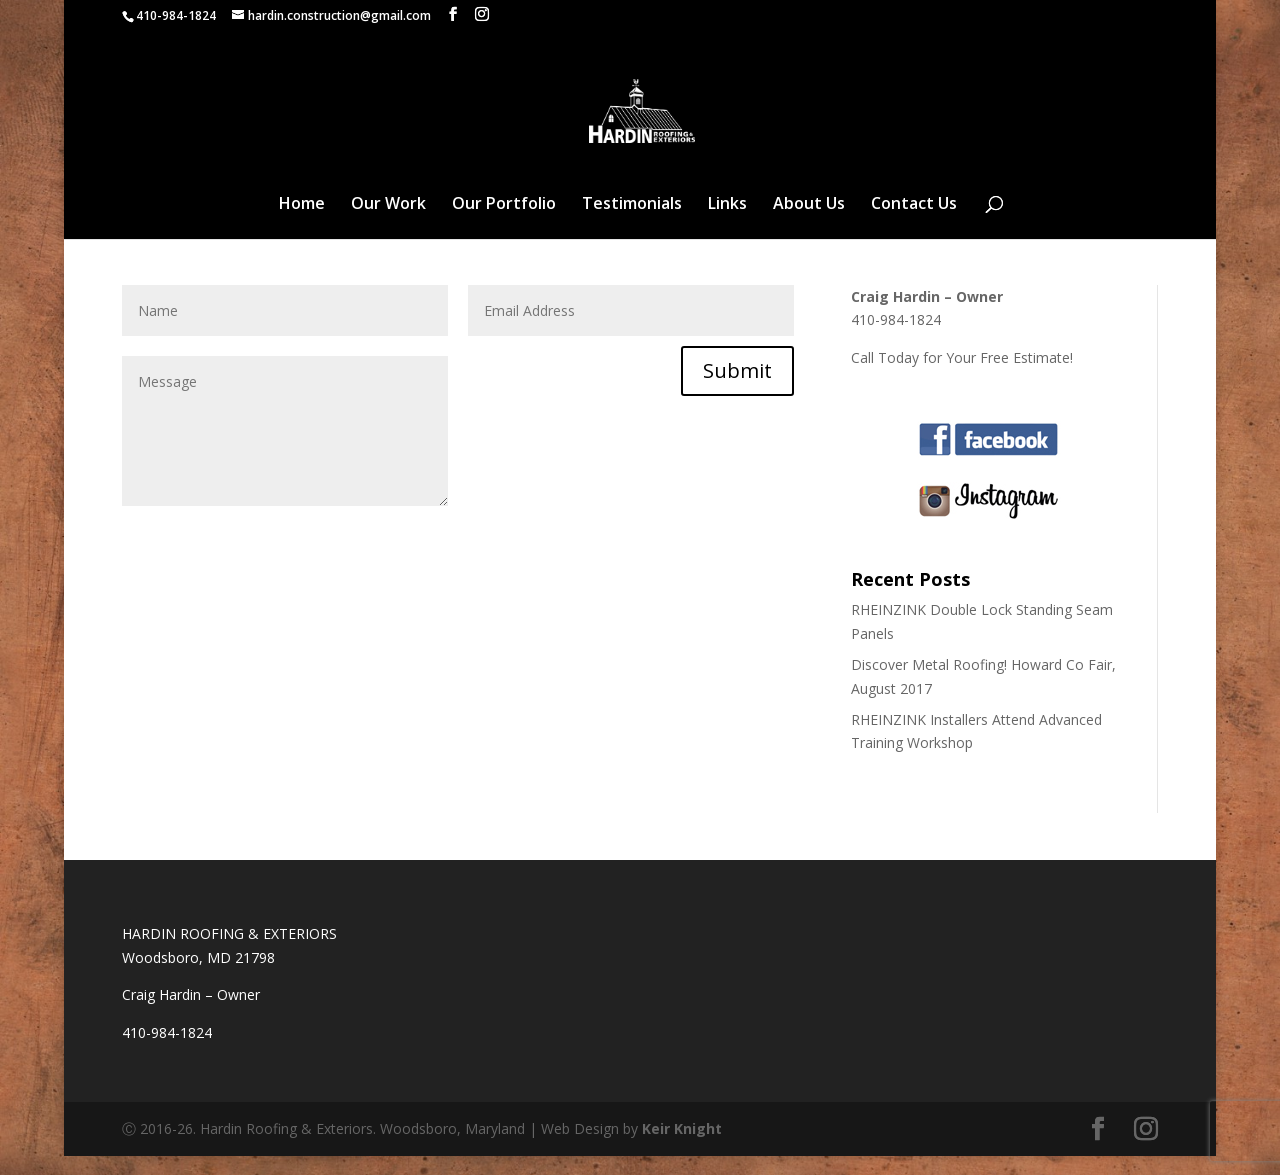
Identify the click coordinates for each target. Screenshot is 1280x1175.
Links (727, 224)
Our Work (388, 224)
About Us (809, 224)
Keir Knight (682, 1147)
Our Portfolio (504, 224)
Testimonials (632, 224)
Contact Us (914, 224)
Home (302, 224)
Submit (737, 389)
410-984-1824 (176, 15)
